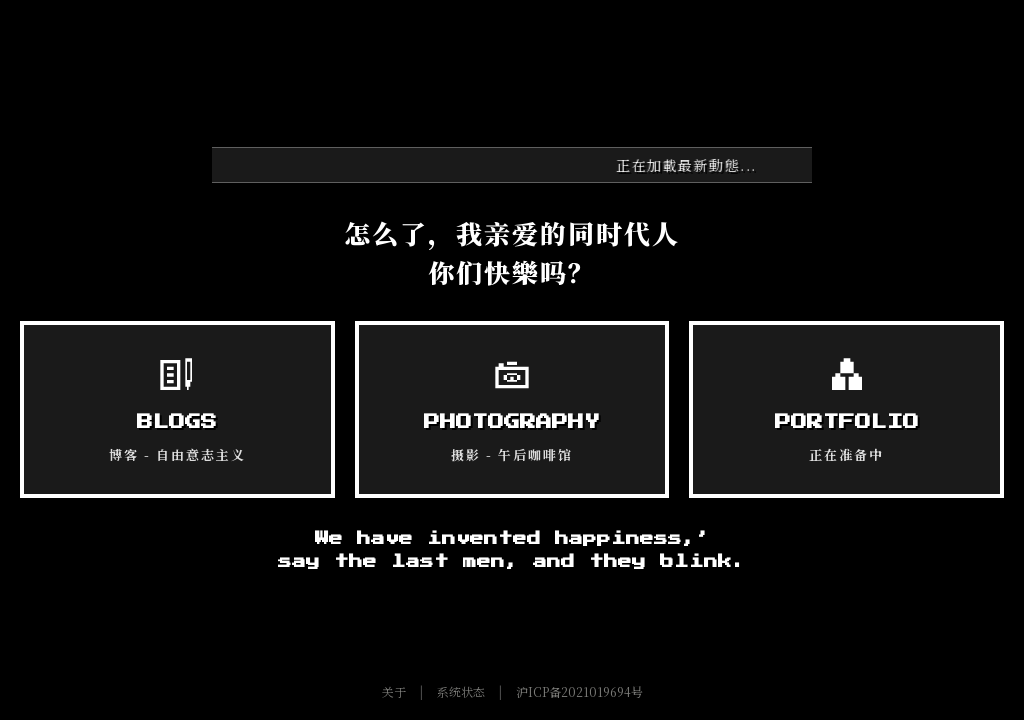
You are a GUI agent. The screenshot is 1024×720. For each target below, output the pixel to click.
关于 (394, 691)
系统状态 (461, 691)
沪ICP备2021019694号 (579, 691)
